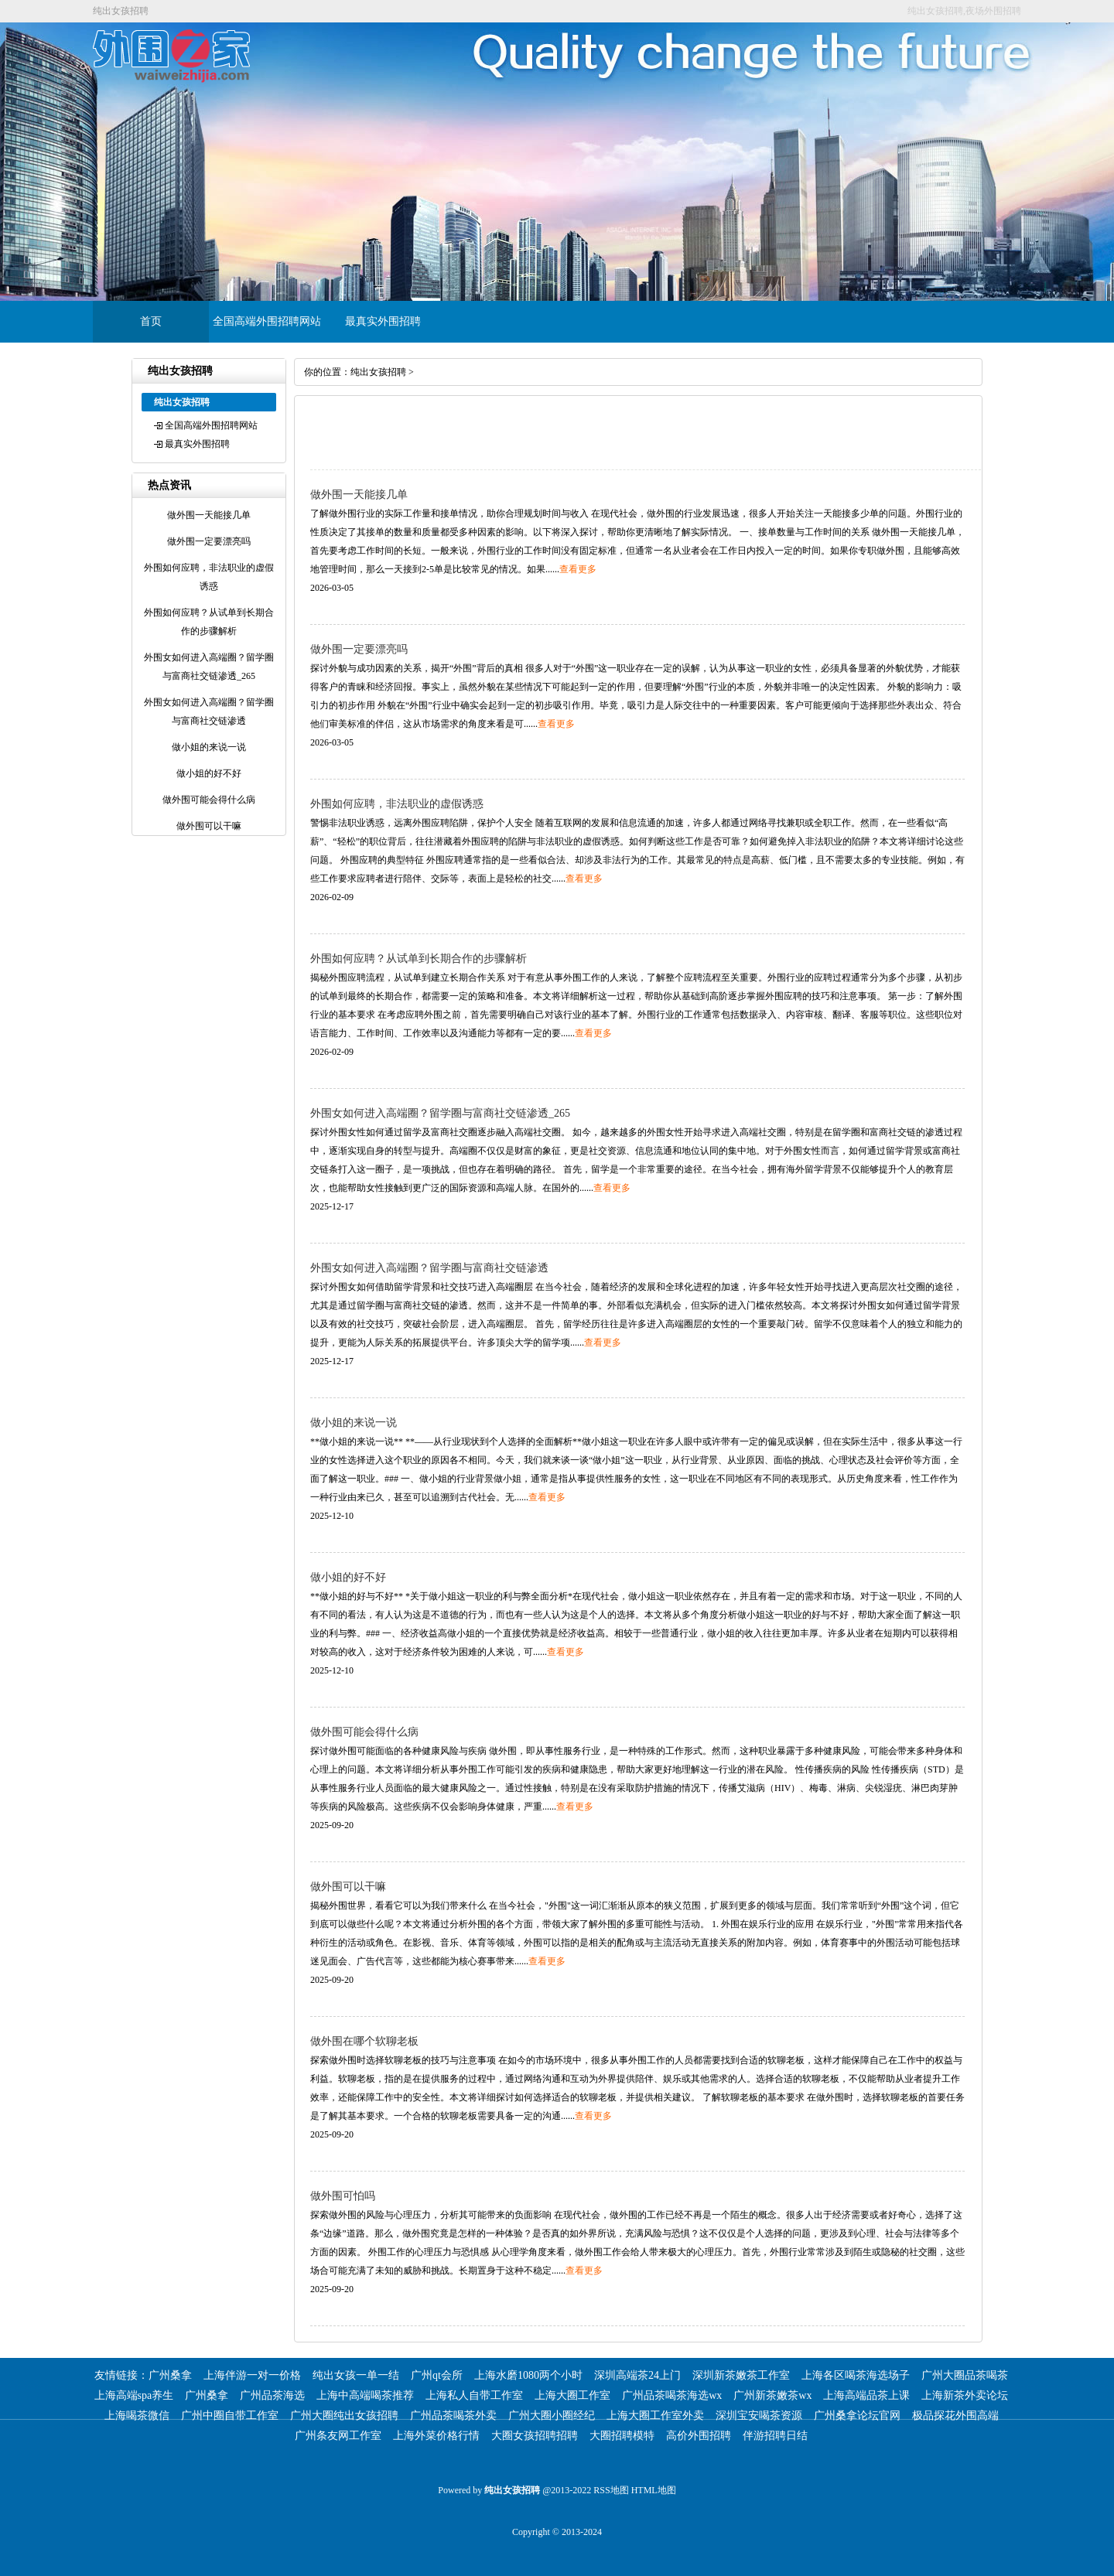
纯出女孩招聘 (378, 372)
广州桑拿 (170, 2375)
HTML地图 (653, 2490)
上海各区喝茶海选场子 (855, 2375)
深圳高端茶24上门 (637, 2375)
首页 (151, 321)
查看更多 (577, 569)
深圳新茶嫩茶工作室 (741, 2375)
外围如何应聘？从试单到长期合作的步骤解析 (418, 958)
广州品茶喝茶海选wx (672, 2395)
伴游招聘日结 (775, 2435)
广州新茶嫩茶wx (772, 2395)
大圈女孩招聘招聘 (534, 2435)
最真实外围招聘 (383, 321)
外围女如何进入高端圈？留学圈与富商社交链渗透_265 (440, 1113)
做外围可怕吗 (342, 2196)
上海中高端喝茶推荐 (365, 2395)
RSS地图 (610, 2490)
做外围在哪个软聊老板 (364, 2041)
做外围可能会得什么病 (364, 1732)
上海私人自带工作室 (474, 2395)
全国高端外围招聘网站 (267, 321)
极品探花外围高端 (955, 2415)
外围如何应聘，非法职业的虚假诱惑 (397, 804)
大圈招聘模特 (621, 2435)
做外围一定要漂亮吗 (359, 649)
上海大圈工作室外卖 (655, 2415)
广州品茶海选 (272, 2395)
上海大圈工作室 (572, 2395)
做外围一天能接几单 (359, 494)
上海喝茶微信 (136, 2415)
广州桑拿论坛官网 (857, 2415)
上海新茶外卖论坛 (964, 2395)
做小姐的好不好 (348, 1577)
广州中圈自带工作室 (229, 2415)
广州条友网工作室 (338, 2435)
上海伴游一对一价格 (252, 2375)
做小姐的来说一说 (353, 1422)
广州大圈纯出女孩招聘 (344, 2415)
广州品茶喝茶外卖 (453, 2415)
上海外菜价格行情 (436, 2435)
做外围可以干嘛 (348, 1886)
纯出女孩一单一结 (356, 2375)
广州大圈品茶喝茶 (964, 2375)
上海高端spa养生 (134, 2395)
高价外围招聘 (698, 2435)
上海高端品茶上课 (866, 2395)
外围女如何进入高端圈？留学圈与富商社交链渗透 (429, 1268)
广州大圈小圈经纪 (551, 2415)
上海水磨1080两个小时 (528, 2375)
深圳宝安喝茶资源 (759, 2415)
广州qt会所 (437, 2375)
